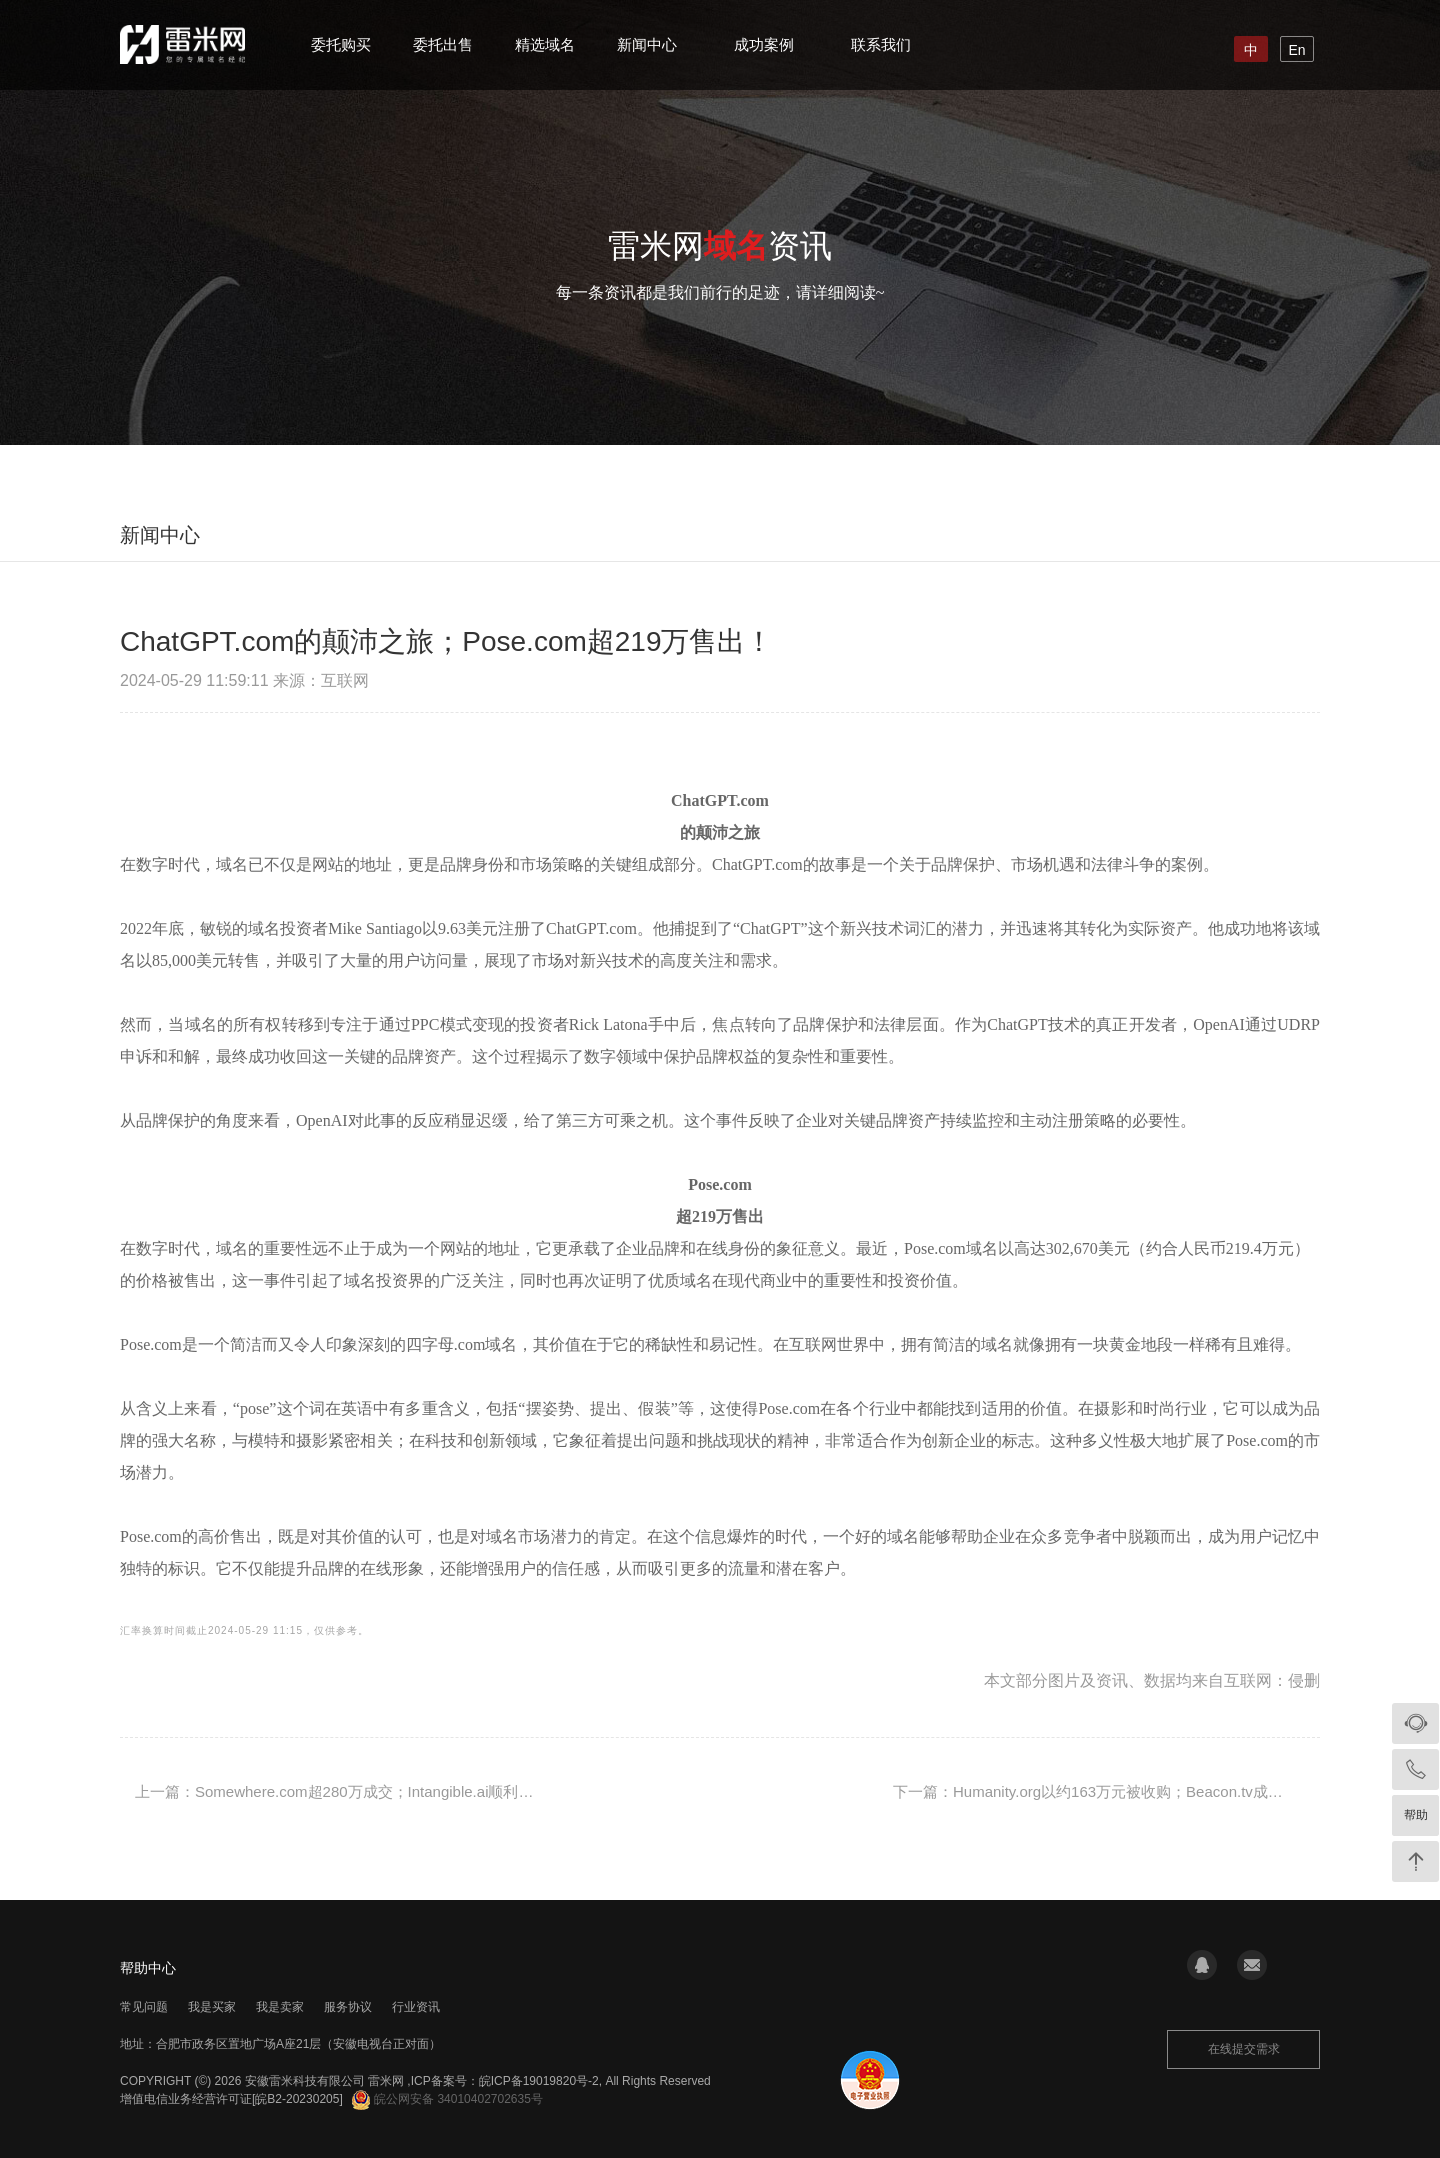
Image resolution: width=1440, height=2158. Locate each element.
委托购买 (341, 44)
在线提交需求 (1244, 2049)
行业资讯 (416, 2007)
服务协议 (348, 2007)
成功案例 (764, 44)
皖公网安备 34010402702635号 (447, 2099)
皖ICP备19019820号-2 (539, 2081)
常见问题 (144, 2007)
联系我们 (881, 44)
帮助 (1416, 1815)
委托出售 (443, 44)
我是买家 (212, 2007)
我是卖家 (280, 2007)
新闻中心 (647, 44)
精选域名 (545, 44)
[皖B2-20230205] (297, 2099)
